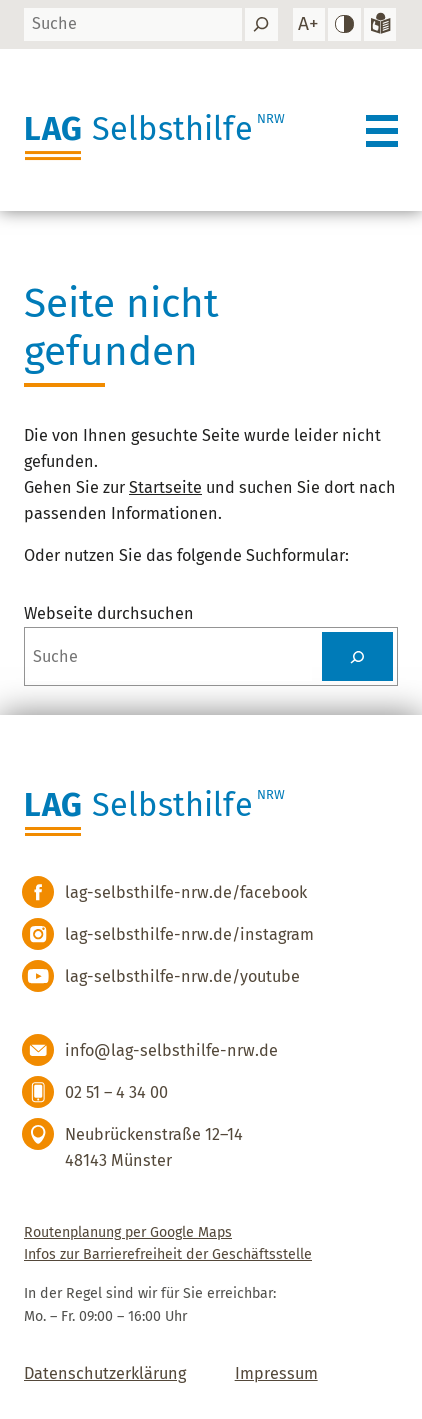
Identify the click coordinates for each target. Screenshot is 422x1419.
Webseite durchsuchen (109, 613)
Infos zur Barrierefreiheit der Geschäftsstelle (168, 1254)
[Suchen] (261, 24)
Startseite (165, 487)
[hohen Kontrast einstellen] (344, 24)
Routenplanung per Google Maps (128, 1232)
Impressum (276, 1373)
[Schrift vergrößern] (309, 24)
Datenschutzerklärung (105, 1373)
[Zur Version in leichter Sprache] (380, 24)
